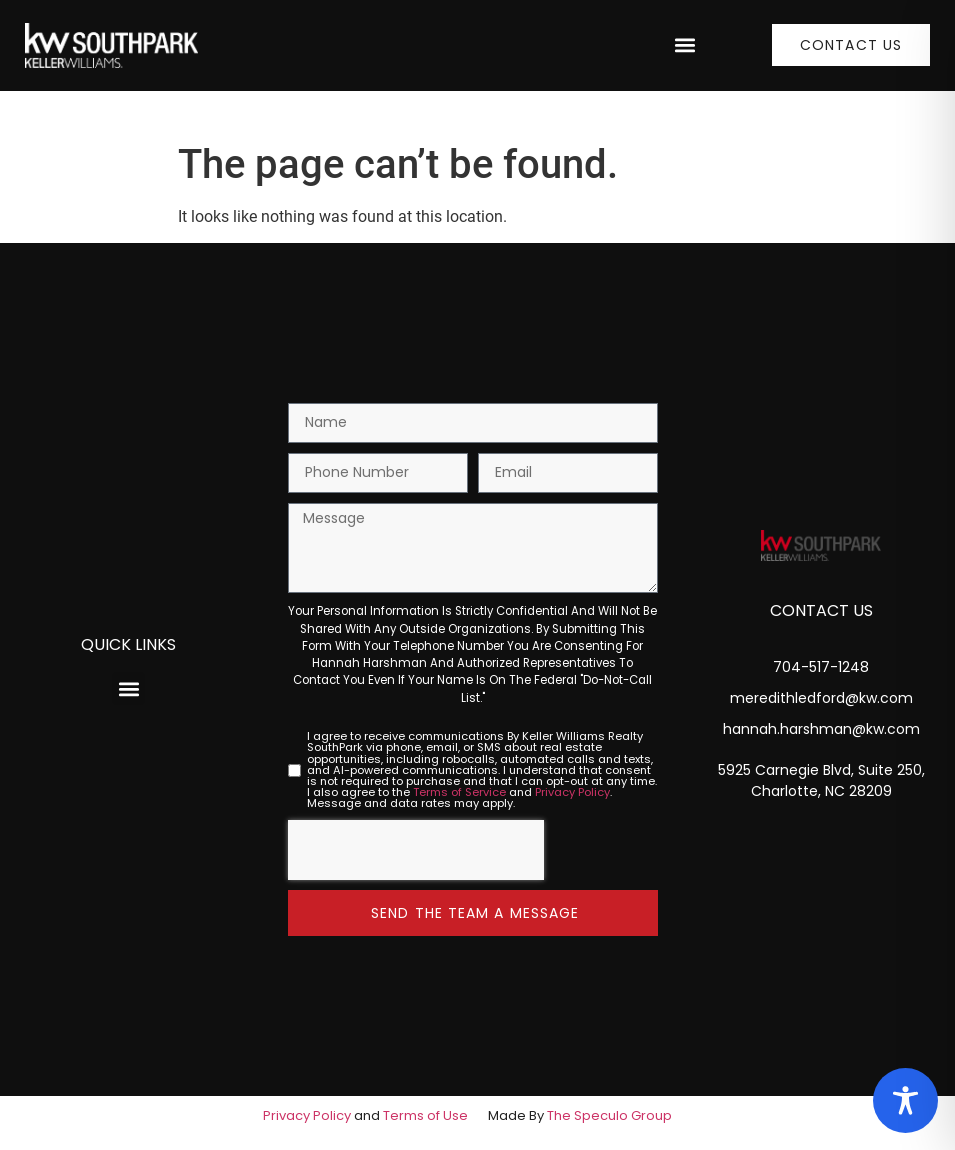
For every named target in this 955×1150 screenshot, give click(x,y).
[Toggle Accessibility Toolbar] (905, 1100)
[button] (684, 45)
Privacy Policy (572, 792)
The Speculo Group (609, 1115)
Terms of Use (425, 1115)
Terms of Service (459, 792)
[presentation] (416, 850)
